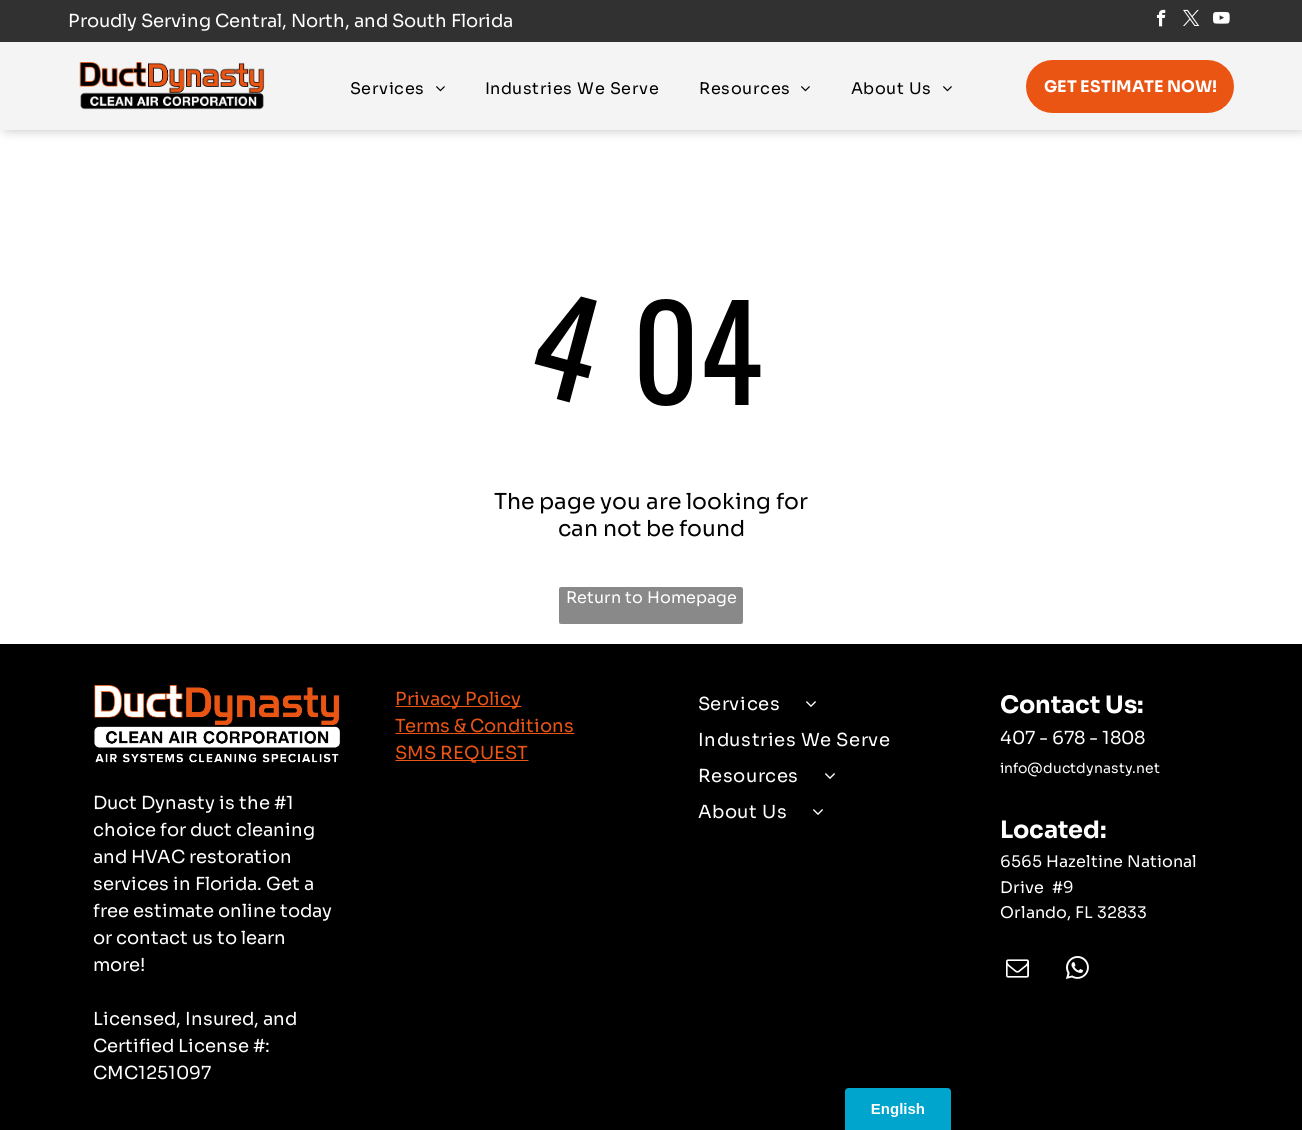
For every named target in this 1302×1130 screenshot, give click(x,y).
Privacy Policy (458, 699)
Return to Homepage (651, 597)
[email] (1017, 970)
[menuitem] (397, 87)
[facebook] (1161, 21)
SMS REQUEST (461, 753)
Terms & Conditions (484, 726)
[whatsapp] (1077, 970)
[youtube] (1221, 21)
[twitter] (1191, 21)
